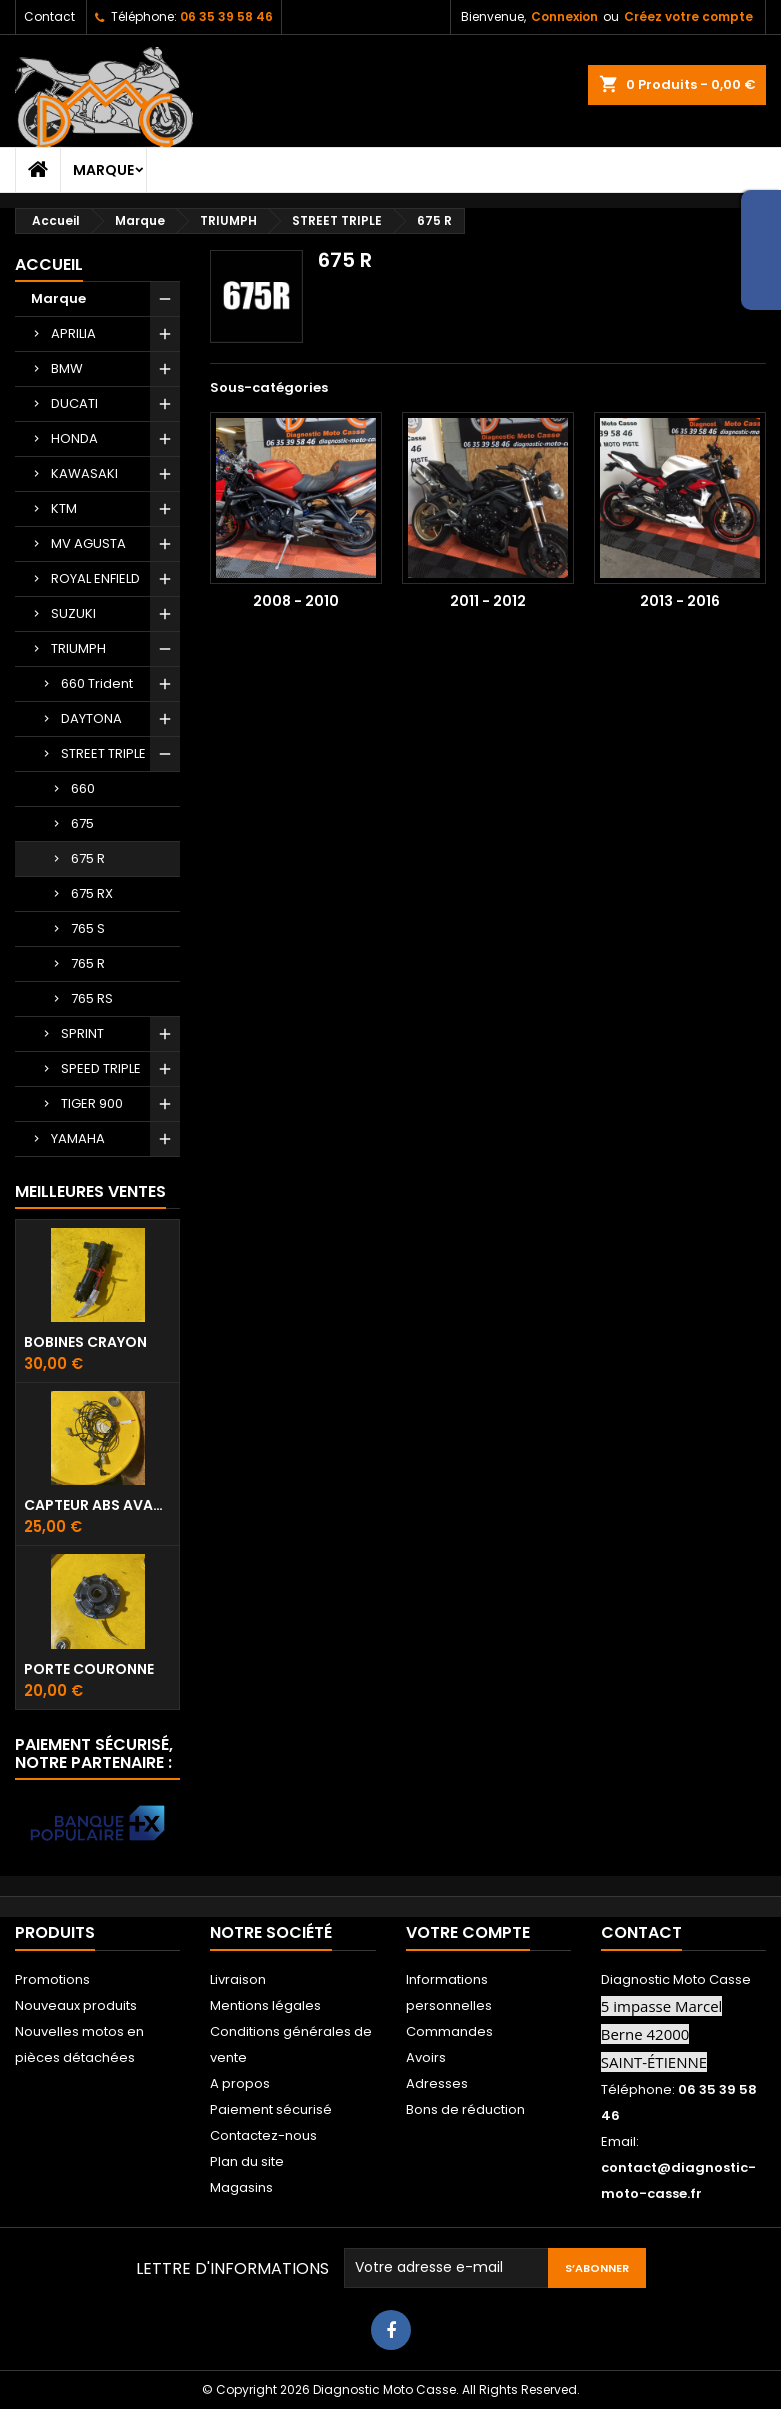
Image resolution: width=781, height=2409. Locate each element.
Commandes (449, 2031)
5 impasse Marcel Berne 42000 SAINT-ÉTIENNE (662, 2034)
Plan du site (247, 2161)
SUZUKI (73, 613)
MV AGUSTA (88, 543)
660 (83, 788)
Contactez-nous (263, 2135)
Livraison (238, 1979)
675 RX (92, 893)
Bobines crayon (85, 1342)
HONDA (74, 438)
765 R (88, 963)
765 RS (92, 998)
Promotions (52, 1979)
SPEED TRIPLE (101, 1068)
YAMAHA (78, 1138)
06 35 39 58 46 (226, 16)
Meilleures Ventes (90, 1191)
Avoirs (426, 2057)
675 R (88, 858)
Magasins (241, 2187)
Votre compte (468, 1932)
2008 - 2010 (296, 601)
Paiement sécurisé (271, 2109)
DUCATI (74, 403)
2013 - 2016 (680, 601)
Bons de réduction (465, 2109)
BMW (67, 368)
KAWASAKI (84, 473)
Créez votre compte (688, 16)
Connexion (564, 16)
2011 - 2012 (488, 601)
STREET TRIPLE (103, 753)
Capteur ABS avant (97, 1505)
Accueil (49, 264)
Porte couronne (89, 1669)
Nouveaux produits (76, 2005)
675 (82, 823)
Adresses (437, 2083)
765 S (88, 928)
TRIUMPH (78, 648)
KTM (64, 508)
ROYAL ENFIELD (95, 578)
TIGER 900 (92, 1103)
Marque (103, 170)
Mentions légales (265, 2005)
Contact (49, 16)
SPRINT (82, 1033)
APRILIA (73, 333)
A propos (240, 2083)
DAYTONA (91, 718)
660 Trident (97, 683)
